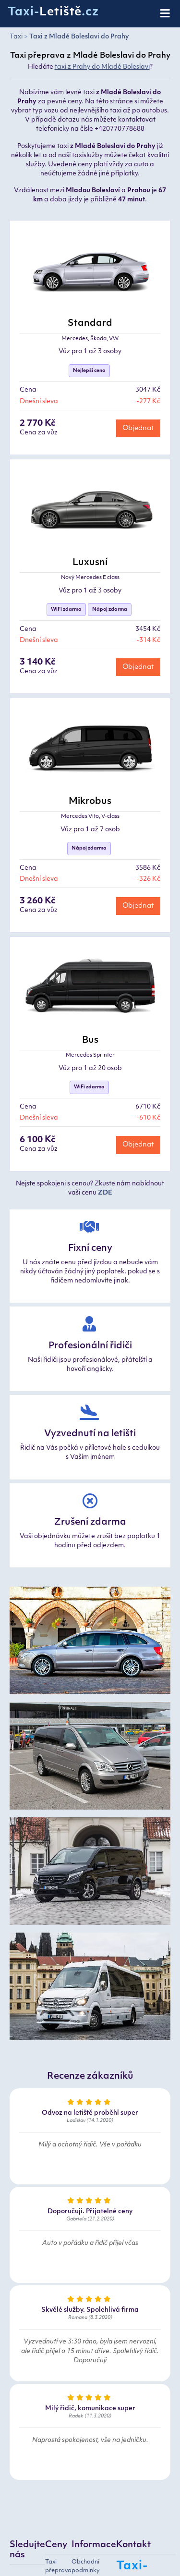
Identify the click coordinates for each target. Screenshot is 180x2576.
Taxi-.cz (53, 12)
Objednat (138, 428)
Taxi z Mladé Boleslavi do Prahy (79, 37)
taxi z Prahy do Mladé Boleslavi (102, 67)
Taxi (16, 37)
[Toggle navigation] (166, 14)
